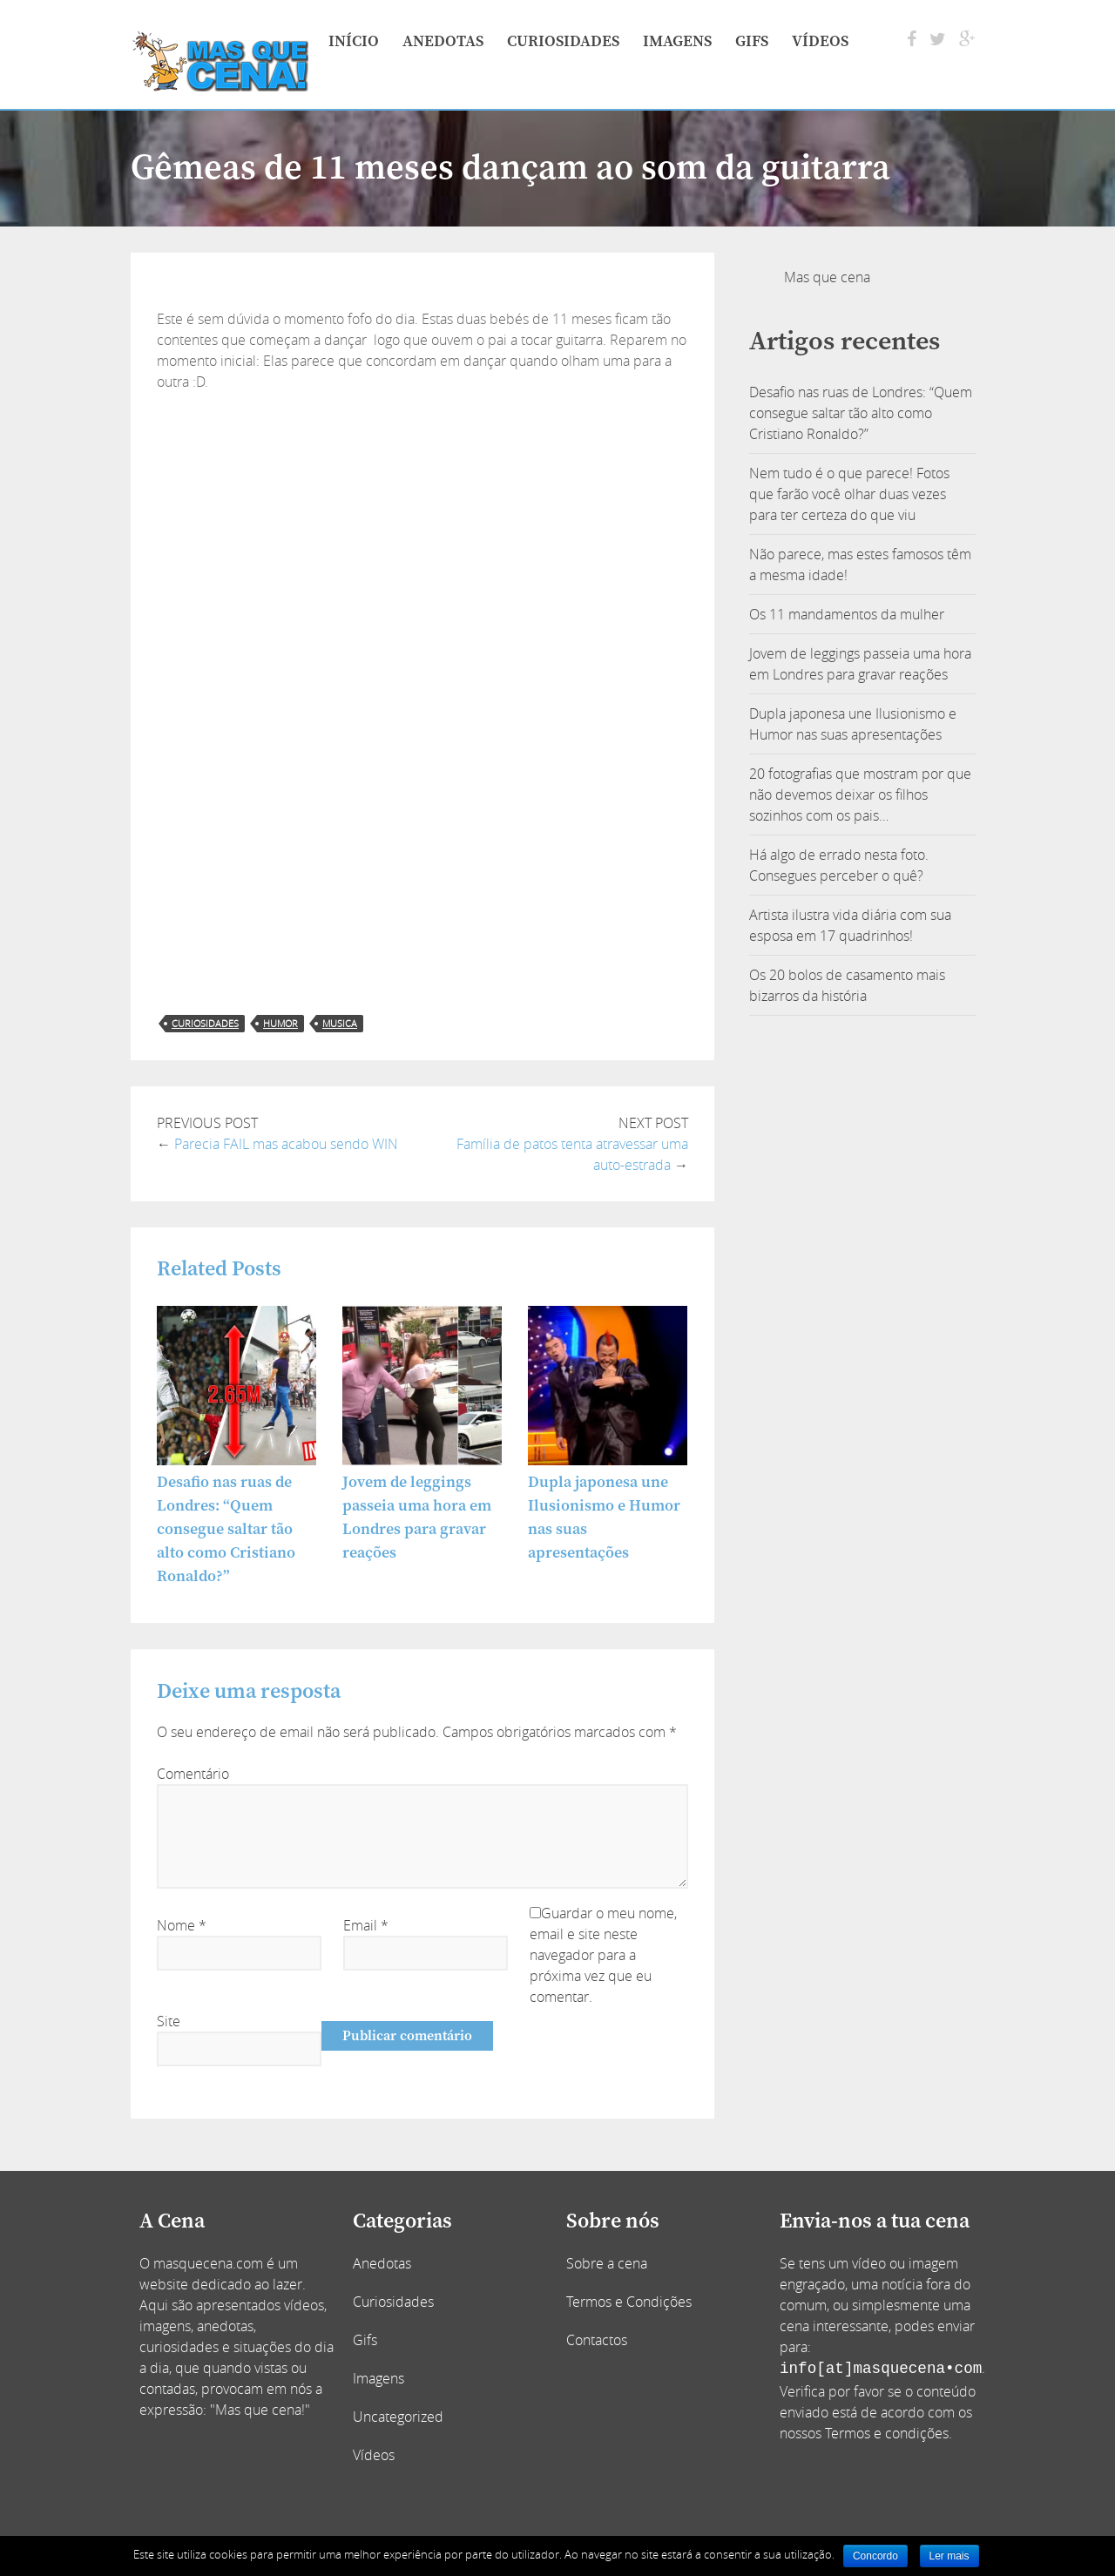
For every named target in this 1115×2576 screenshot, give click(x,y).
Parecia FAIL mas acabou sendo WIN (286, 1143)
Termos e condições (887, 2433)
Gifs (751, 41)
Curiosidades (563, 41)
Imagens (677, 41)
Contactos (596, 2340)
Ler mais (949, 2556)
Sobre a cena (606, 2263)
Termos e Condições (629, 2301)
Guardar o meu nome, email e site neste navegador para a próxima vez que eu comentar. (603, 1954)
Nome (181, 1925)
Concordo (875, 2556)
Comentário (193, 1773)
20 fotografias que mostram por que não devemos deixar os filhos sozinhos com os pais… (860, 794)
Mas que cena (827, 277)
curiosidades (205, 1023)
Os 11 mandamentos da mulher (846, 614)
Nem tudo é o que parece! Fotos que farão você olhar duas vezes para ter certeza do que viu (849, 493)
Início (353, 41)
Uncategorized (398, 2416)
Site (168, 2021)
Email (366, 1925)
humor (280, 1023)
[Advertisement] (422, 523)
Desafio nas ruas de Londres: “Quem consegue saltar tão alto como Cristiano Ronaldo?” (226, 1529)
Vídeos (820, 41)
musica (339, 1023)
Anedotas (442, 41)
